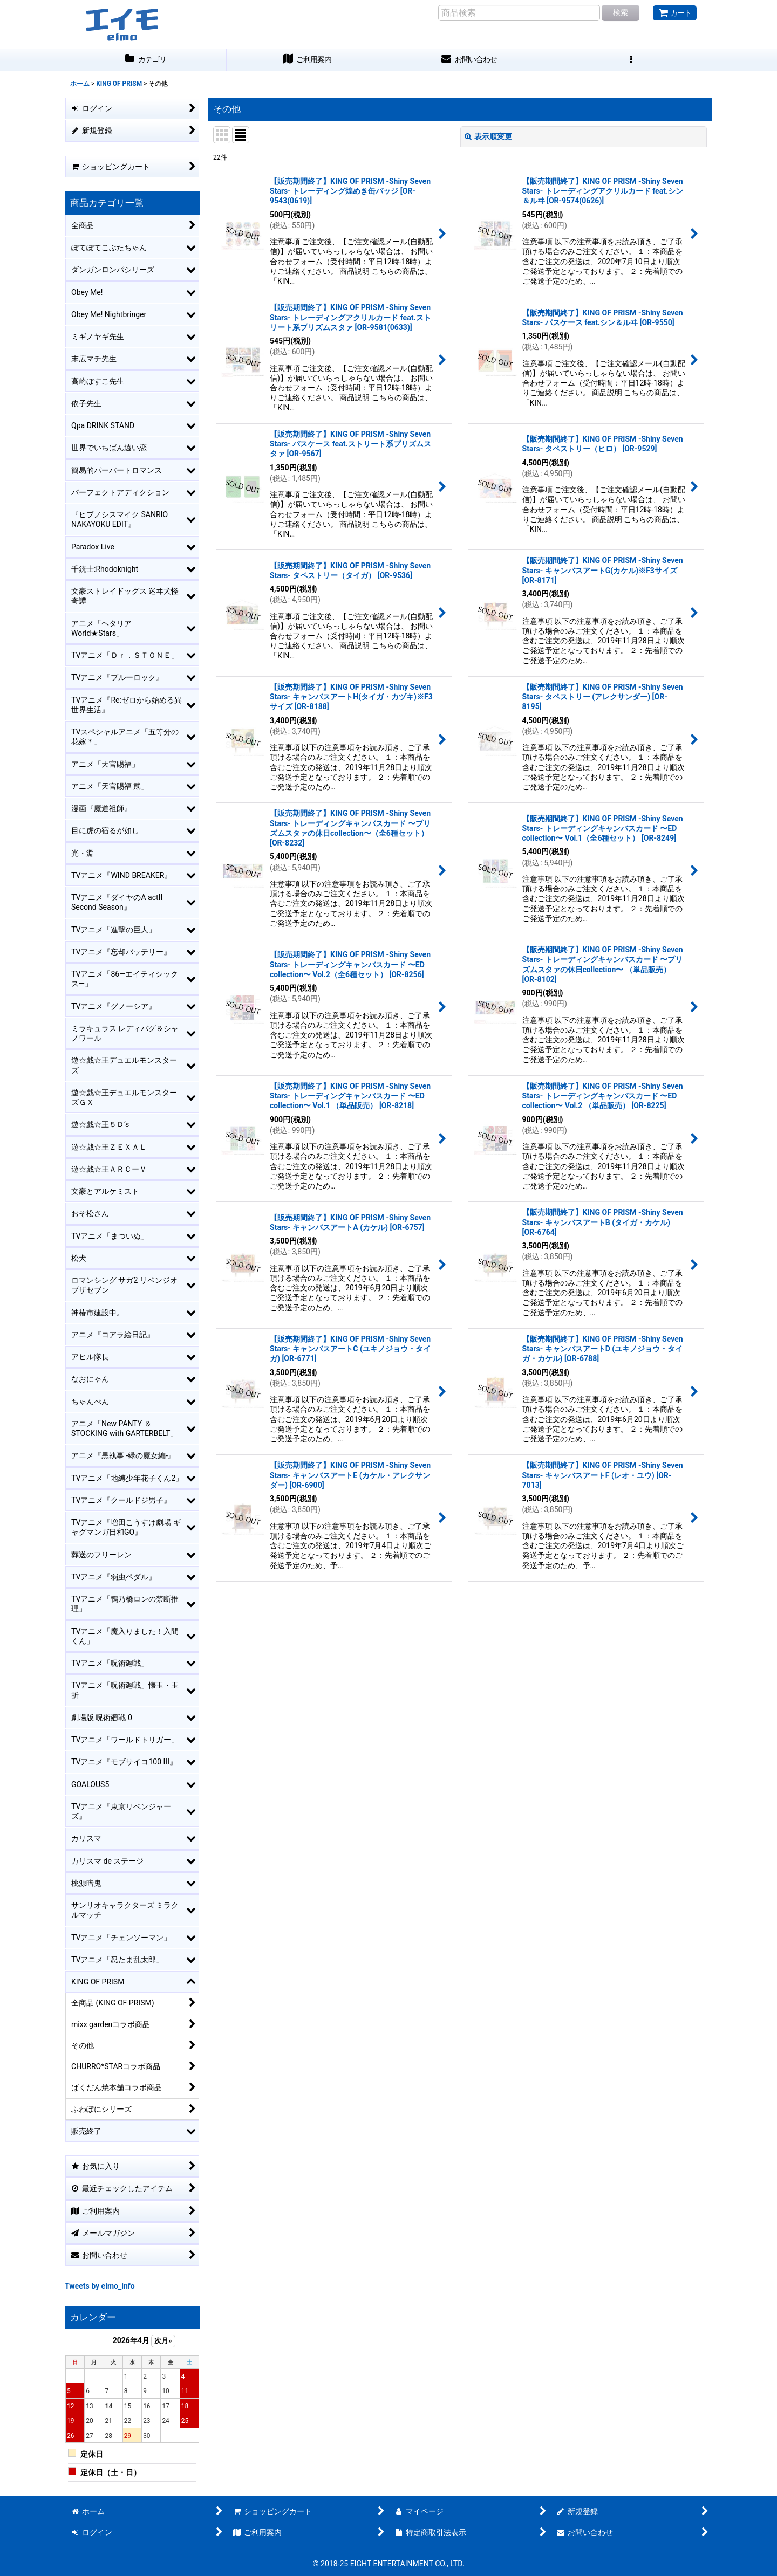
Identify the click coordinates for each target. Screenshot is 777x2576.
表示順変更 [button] (488, 136)
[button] (631, 60)
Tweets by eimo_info (100, 2286)
